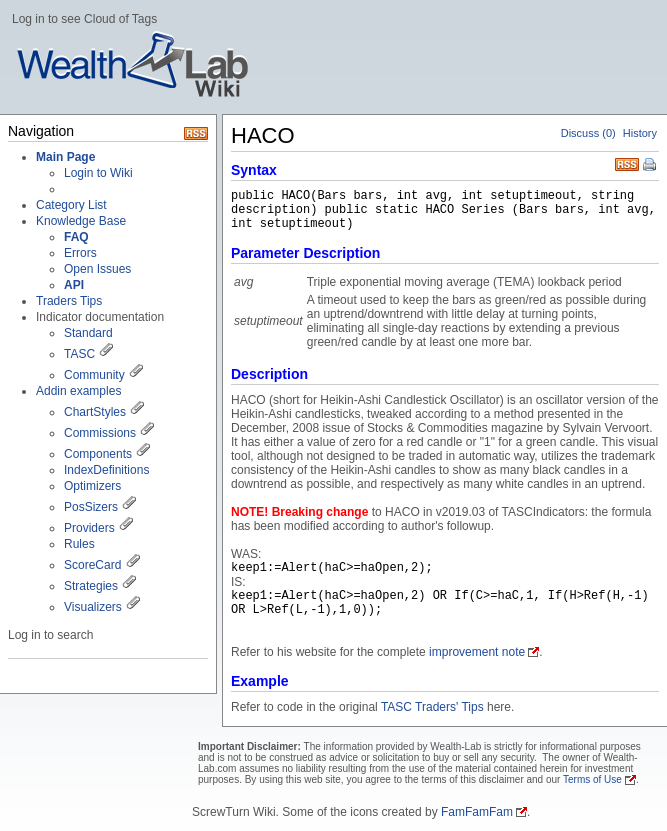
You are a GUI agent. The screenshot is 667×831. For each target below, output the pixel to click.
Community (94, 375)
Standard (88, 333)
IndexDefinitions (106, 470)
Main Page (65, 157)
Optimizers (92, 486)
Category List (71, 205)
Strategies (91, 586)
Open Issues (97, 269)
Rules (79, 544)
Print (651, 166)
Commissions (100, 433)
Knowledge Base (81, 221)
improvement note (477, 652)
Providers (89, 528)
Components (98, 454)
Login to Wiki (98, 173)
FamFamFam (477, 812)
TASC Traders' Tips (432, 707)
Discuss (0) (588, 133)
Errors (80, 253)
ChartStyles (95, 412)
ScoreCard (92, 565)
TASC (79, 354)
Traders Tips (69, 301)
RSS (627, 162)
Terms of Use (592, 779)
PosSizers (91, 507)
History (640, 133)
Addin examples (78, 391)
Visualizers (93, 607)
